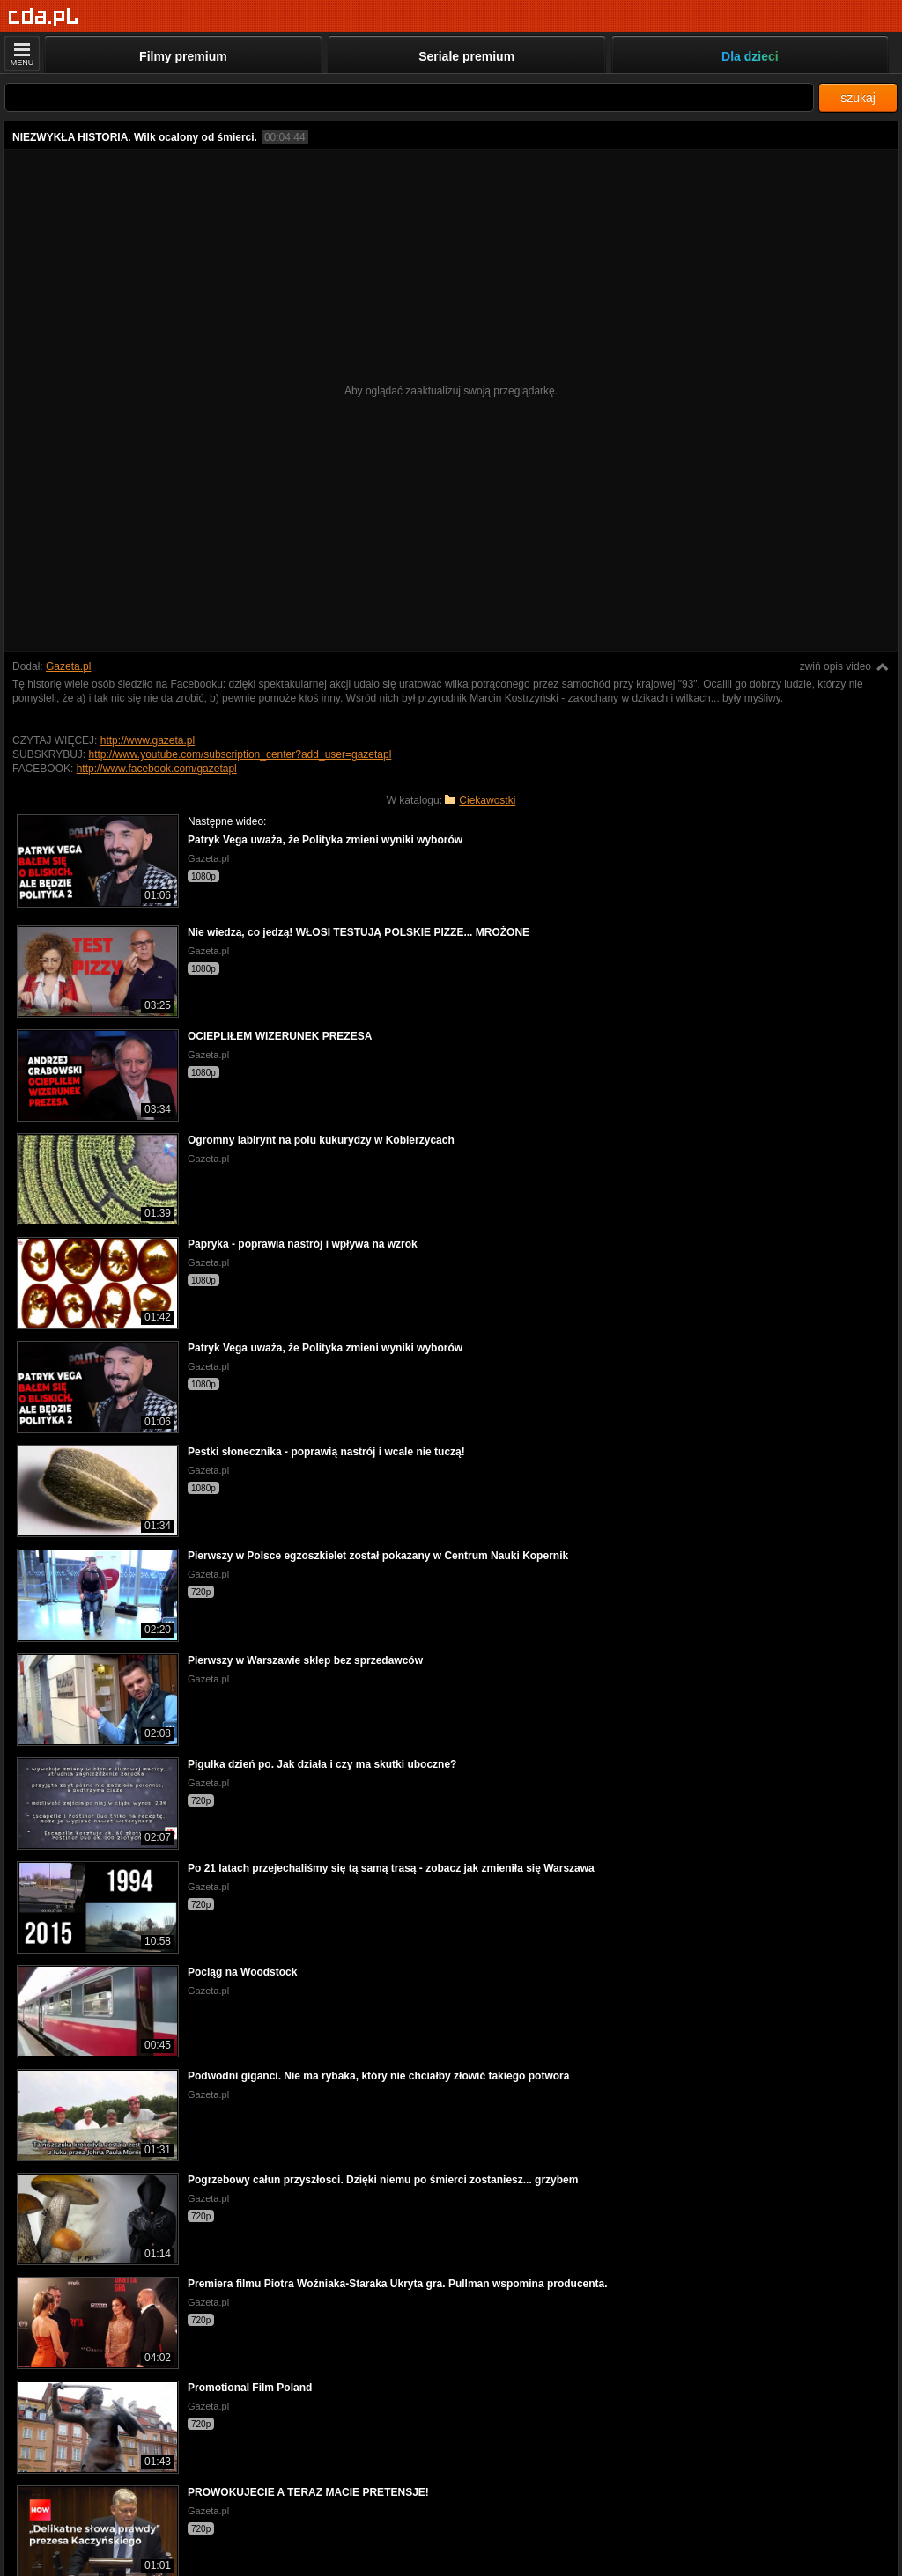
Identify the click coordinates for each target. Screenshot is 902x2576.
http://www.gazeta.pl (147, 740)
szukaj (858, 98)
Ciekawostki (487, 800)
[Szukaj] (409, 97)
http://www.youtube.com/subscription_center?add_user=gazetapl (239, 754)
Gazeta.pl (68, 666)
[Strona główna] (43, 17)
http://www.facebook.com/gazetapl (157, 768)
